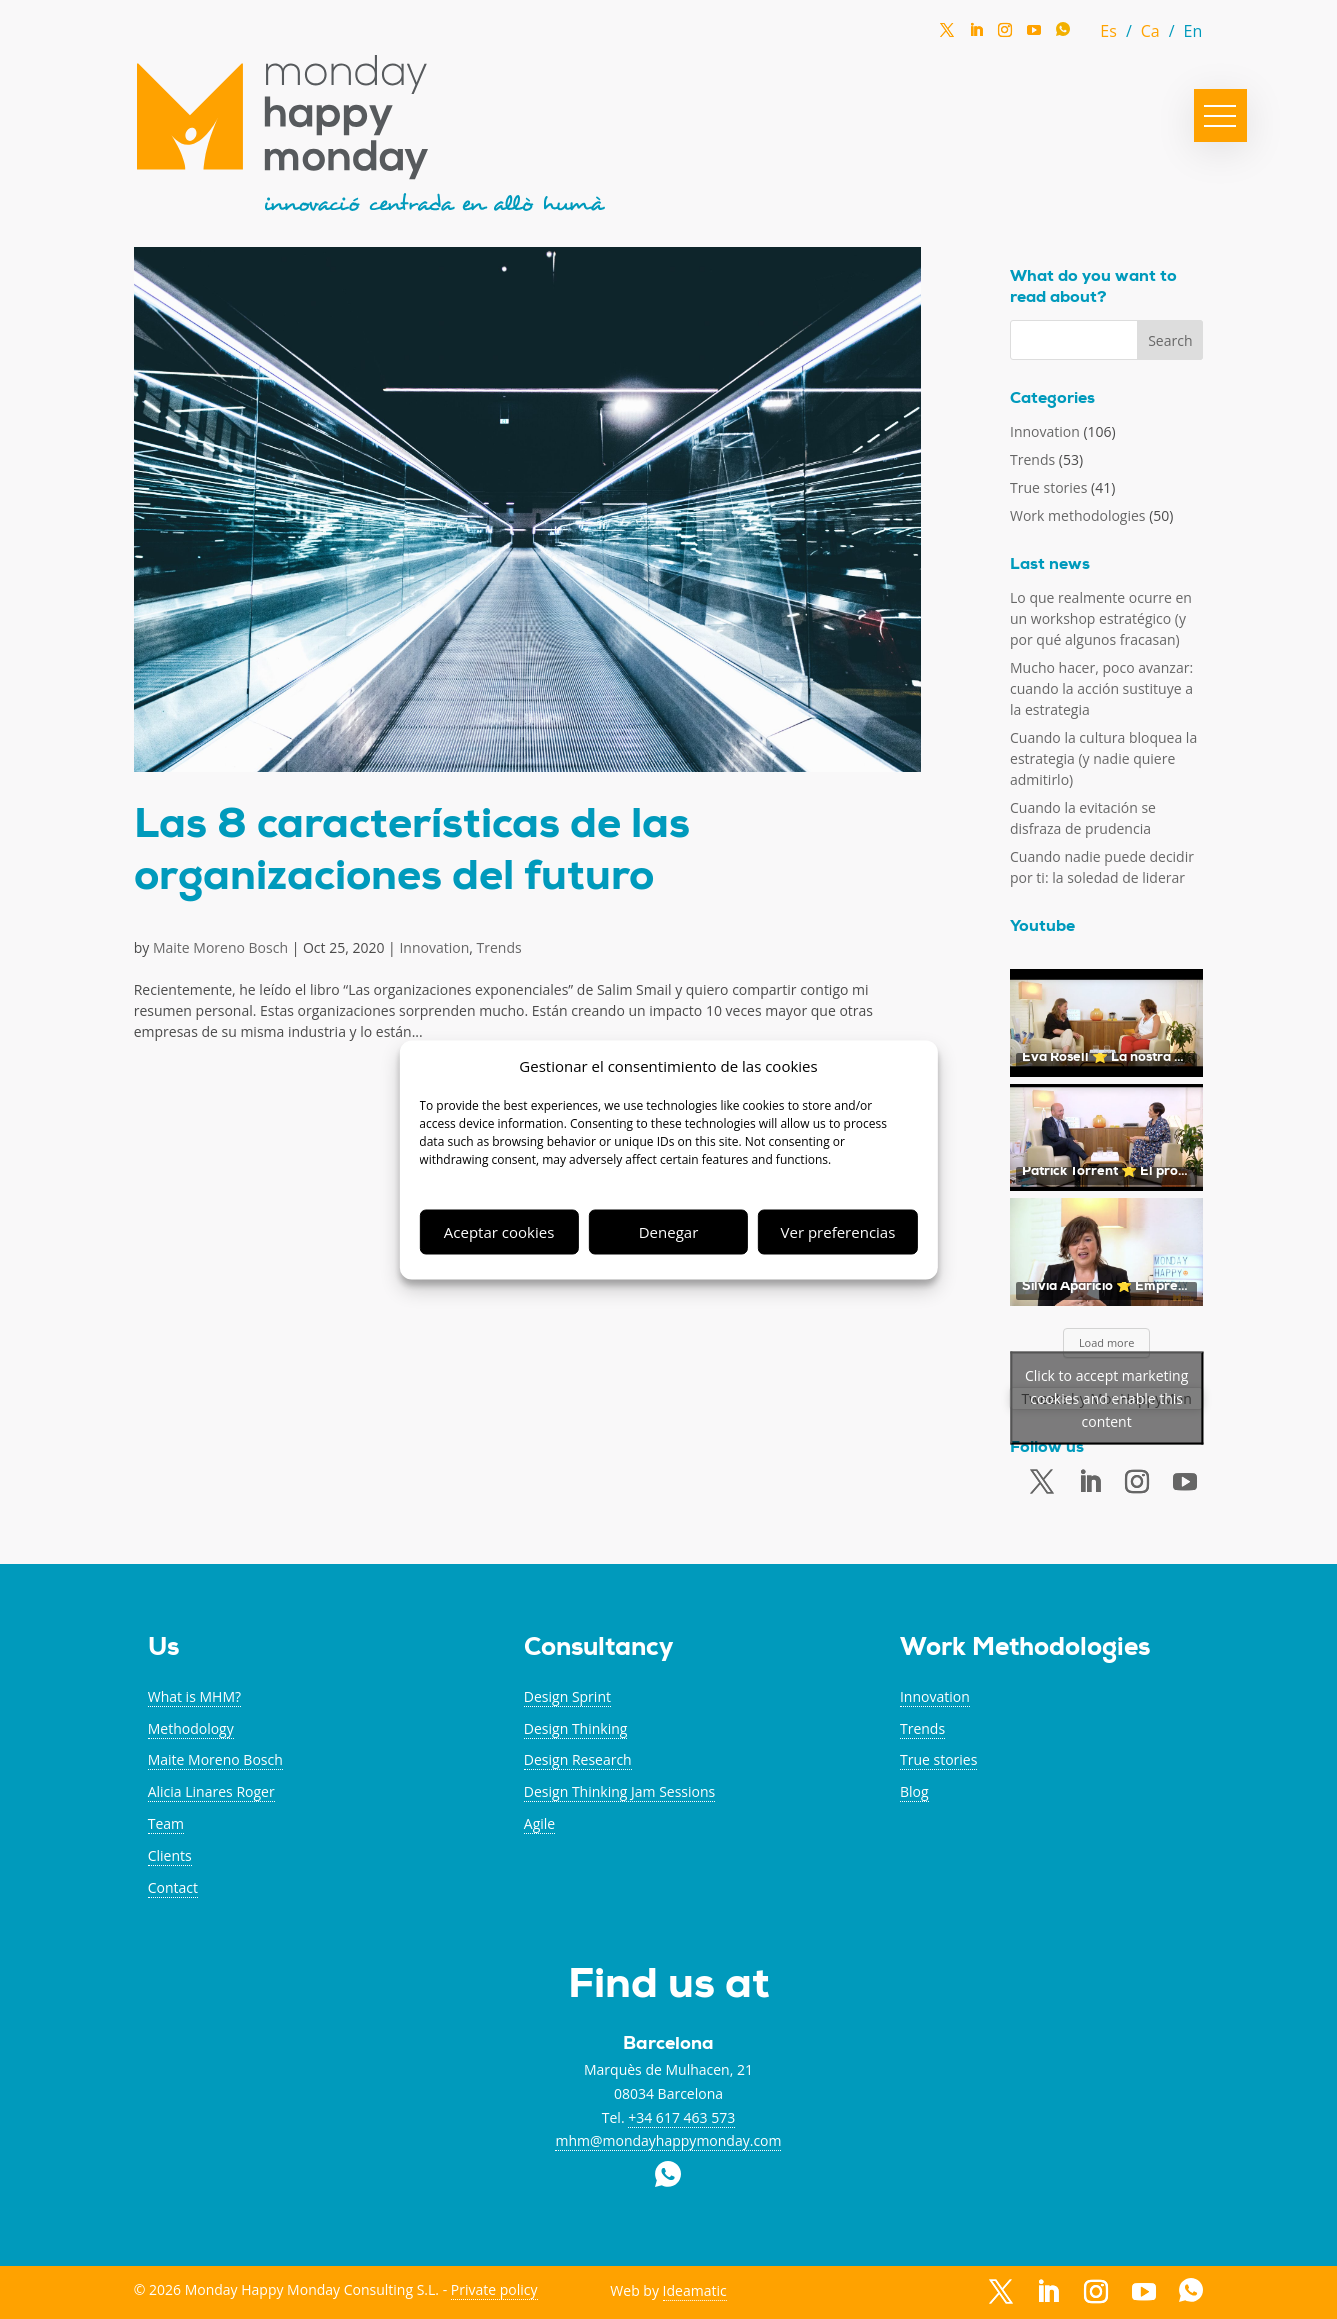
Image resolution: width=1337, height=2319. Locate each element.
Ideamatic (695, 2290)
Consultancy (598, 1649)
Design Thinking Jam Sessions (619, 1791)
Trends (499, 947)
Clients (170, 1855)
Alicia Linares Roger (211, 1791)
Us (163, 1649)
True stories (1048, 487)
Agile (539, 1823)
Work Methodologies (1025, 1649)
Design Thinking (576, 1728)
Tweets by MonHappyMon (1106, 1398)
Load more (1107, 1342)
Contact (173, 1887)
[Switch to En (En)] (1193, 30)
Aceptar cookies (499, 1232)
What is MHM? (194, 1696)
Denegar (669, 1232)
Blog (914, 1791)
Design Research (578, 1759)
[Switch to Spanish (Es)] (1120, 30)
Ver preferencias (838, 1232)
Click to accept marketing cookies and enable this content (1106, 1398)
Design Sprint (567, 1696)
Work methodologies (1078, 515)
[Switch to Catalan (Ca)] (1162, 30)
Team (166, 1823)
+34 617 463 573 (681, 2117)
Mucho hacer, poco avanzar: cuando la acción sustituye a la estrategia (1101, 688)
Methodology (191, 1728)
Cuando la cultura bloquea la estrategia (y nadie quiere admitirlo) (1103, 758)
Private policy (494, 2289)
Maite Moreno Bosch (220, 947)
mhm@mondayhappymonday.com (668, 2140)
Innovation (434, 947)
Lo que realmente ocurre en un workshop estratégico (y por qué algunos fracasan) (1101, 618)
